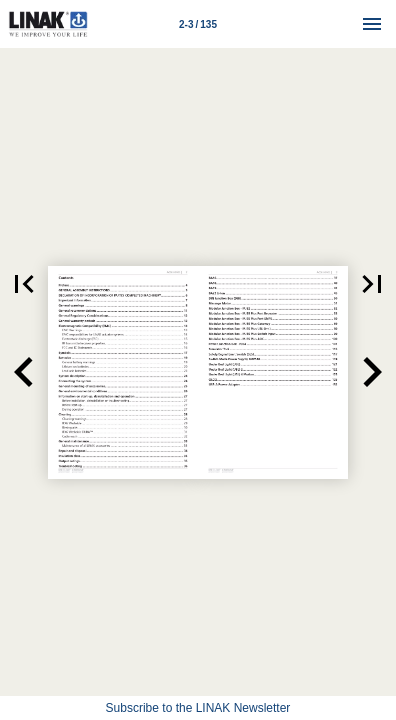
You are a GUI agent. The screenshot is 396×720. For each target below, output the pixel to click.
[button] (24, 284)
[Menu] (372, 24)
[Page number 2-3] (198, 24)
